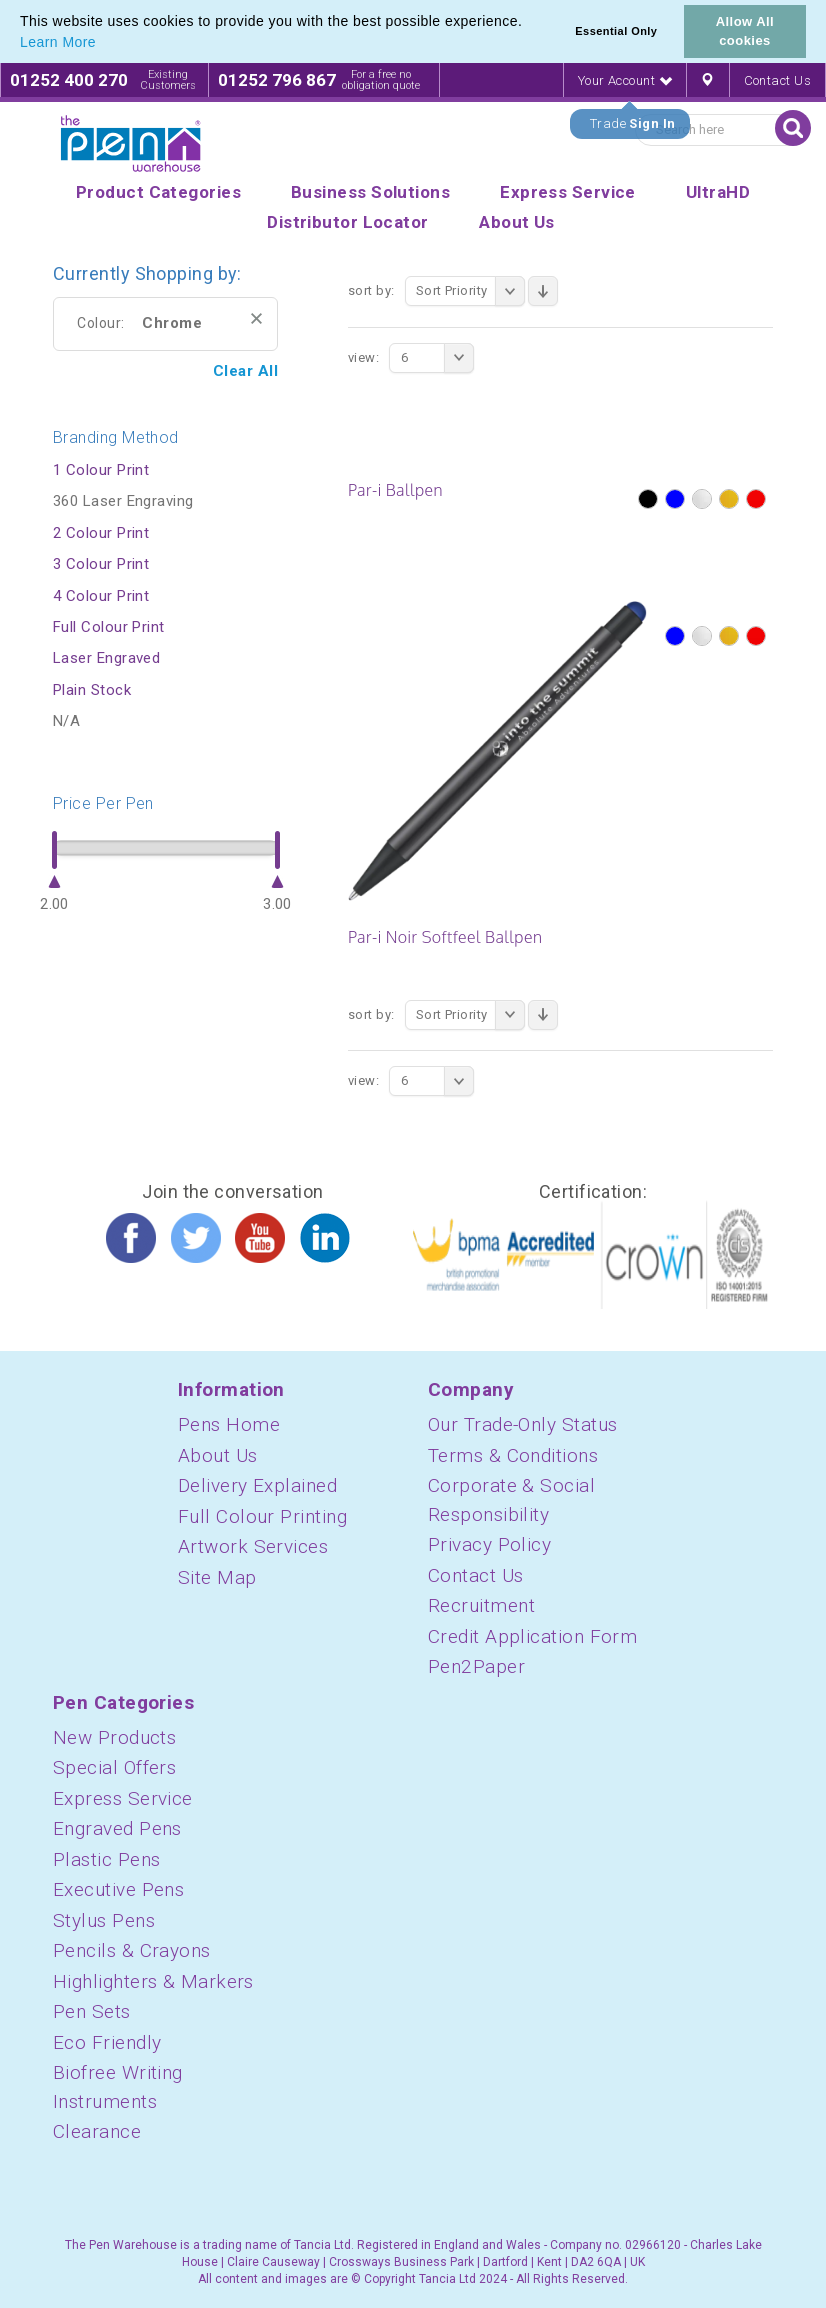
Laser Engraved (106, 658)
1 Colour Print (101, 470)
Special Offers (114, 1767)
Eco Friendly (107, 2042)
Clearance (97, 2131)
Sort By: (371, 290)
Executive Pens (118, 1889)
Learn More (58, 42)
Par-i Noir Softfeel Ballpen (445, 937)
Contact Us (778, 80)
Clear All (245, 371)
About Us (218, 1455)
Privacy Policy (489, 1544)
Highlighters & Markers (153, 1981)
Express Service (123, 1798)
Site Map (217, 1577)
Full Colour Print (109, 627)
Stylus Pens (104, 1920)
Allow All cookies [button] (745, 31)
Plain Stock (92, 690)
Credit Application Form (532, 1636)
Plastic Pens (106, 1859)
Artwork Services (253, 1546)
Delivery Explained (257, 1485)
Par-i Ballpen (395, 490)
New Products (114, 1737)
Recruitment (481, 1605)
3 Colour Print (101, 564)
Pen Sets (92, 2011)
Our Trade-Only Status (522, 1424)
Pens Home (229, 1424)
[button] (103, 44)
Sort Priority (470, 291)
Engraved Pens (117, 1828)
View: (363, 357)
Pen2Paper (476, 1666)
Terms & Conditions (513, 1455)
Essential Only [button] (616, 31)
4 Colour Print (101, 596)
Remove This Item (256, 318)
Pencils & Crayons (132, 1950)
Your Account (625, 80)
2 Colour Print (101, 533)
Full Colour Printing (262, 1516)
